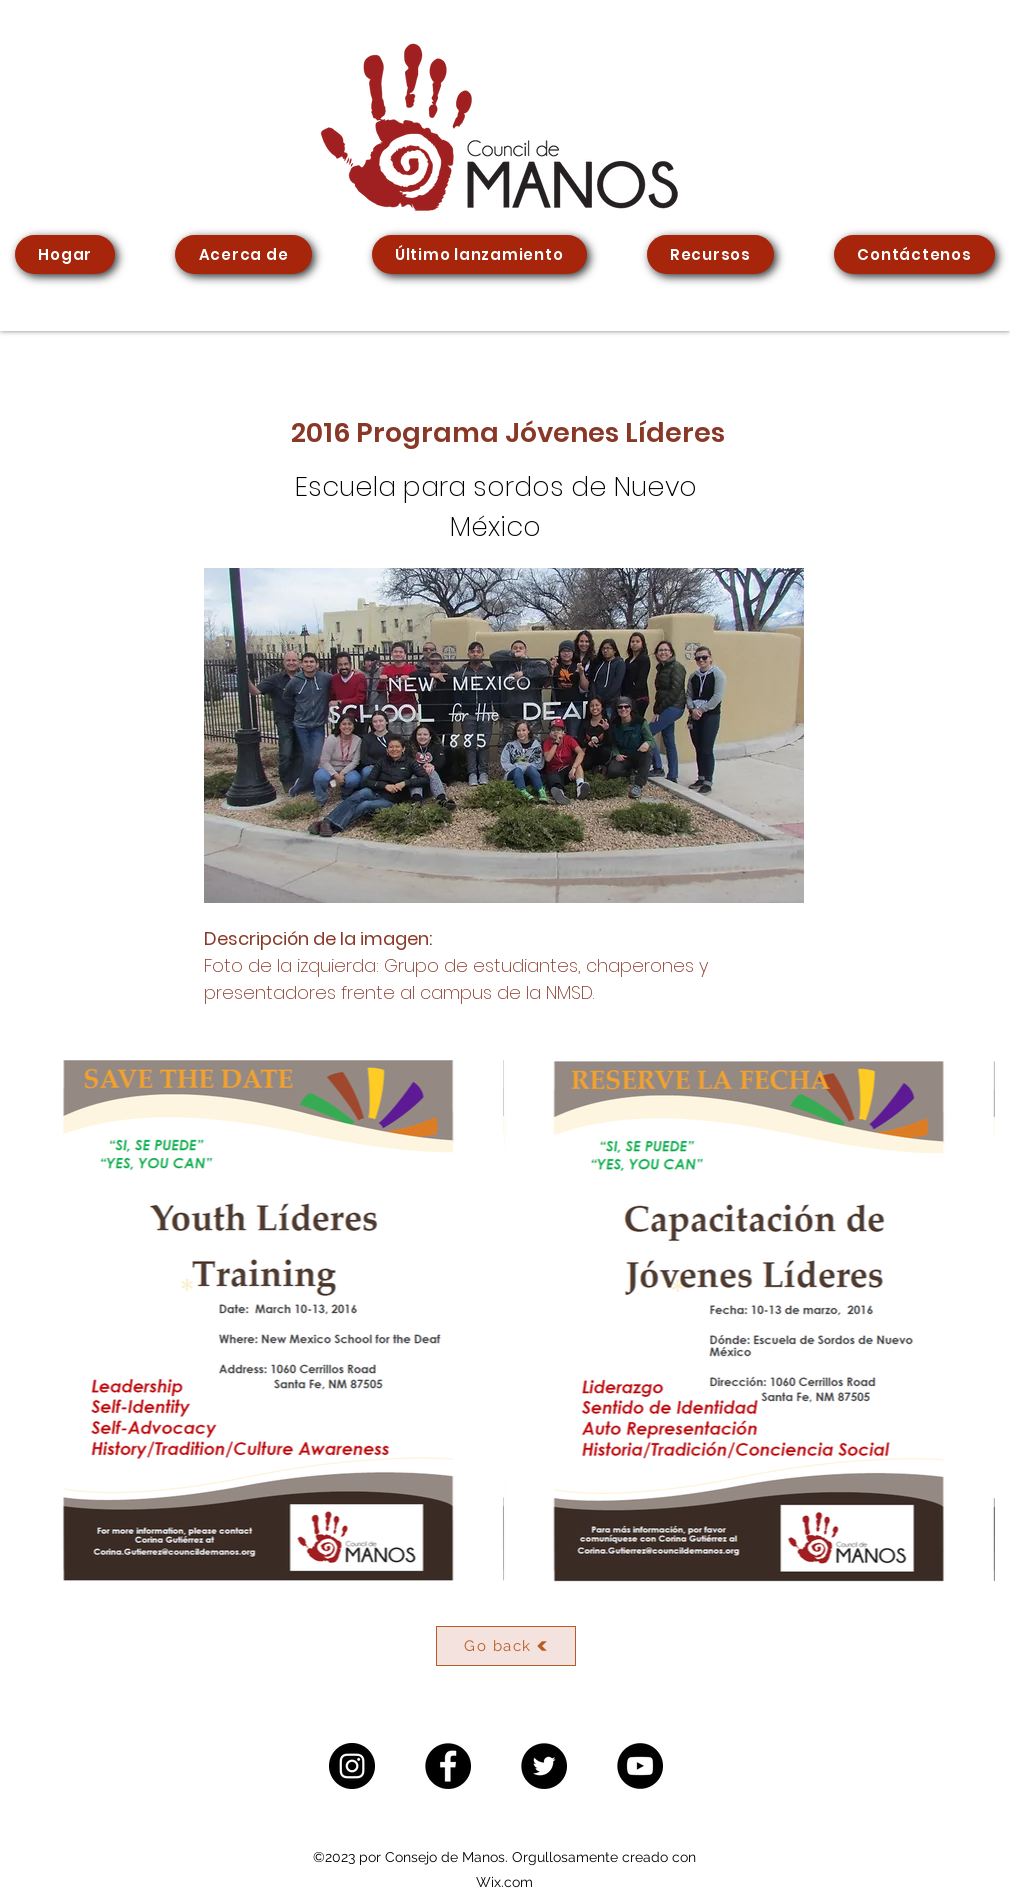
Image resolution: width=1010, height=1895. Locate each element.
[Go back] (506, 1646)
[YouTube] (640, 1766)
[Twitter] (544, 1766)
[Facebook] (448, 1766)
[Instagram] (352, 1766)
